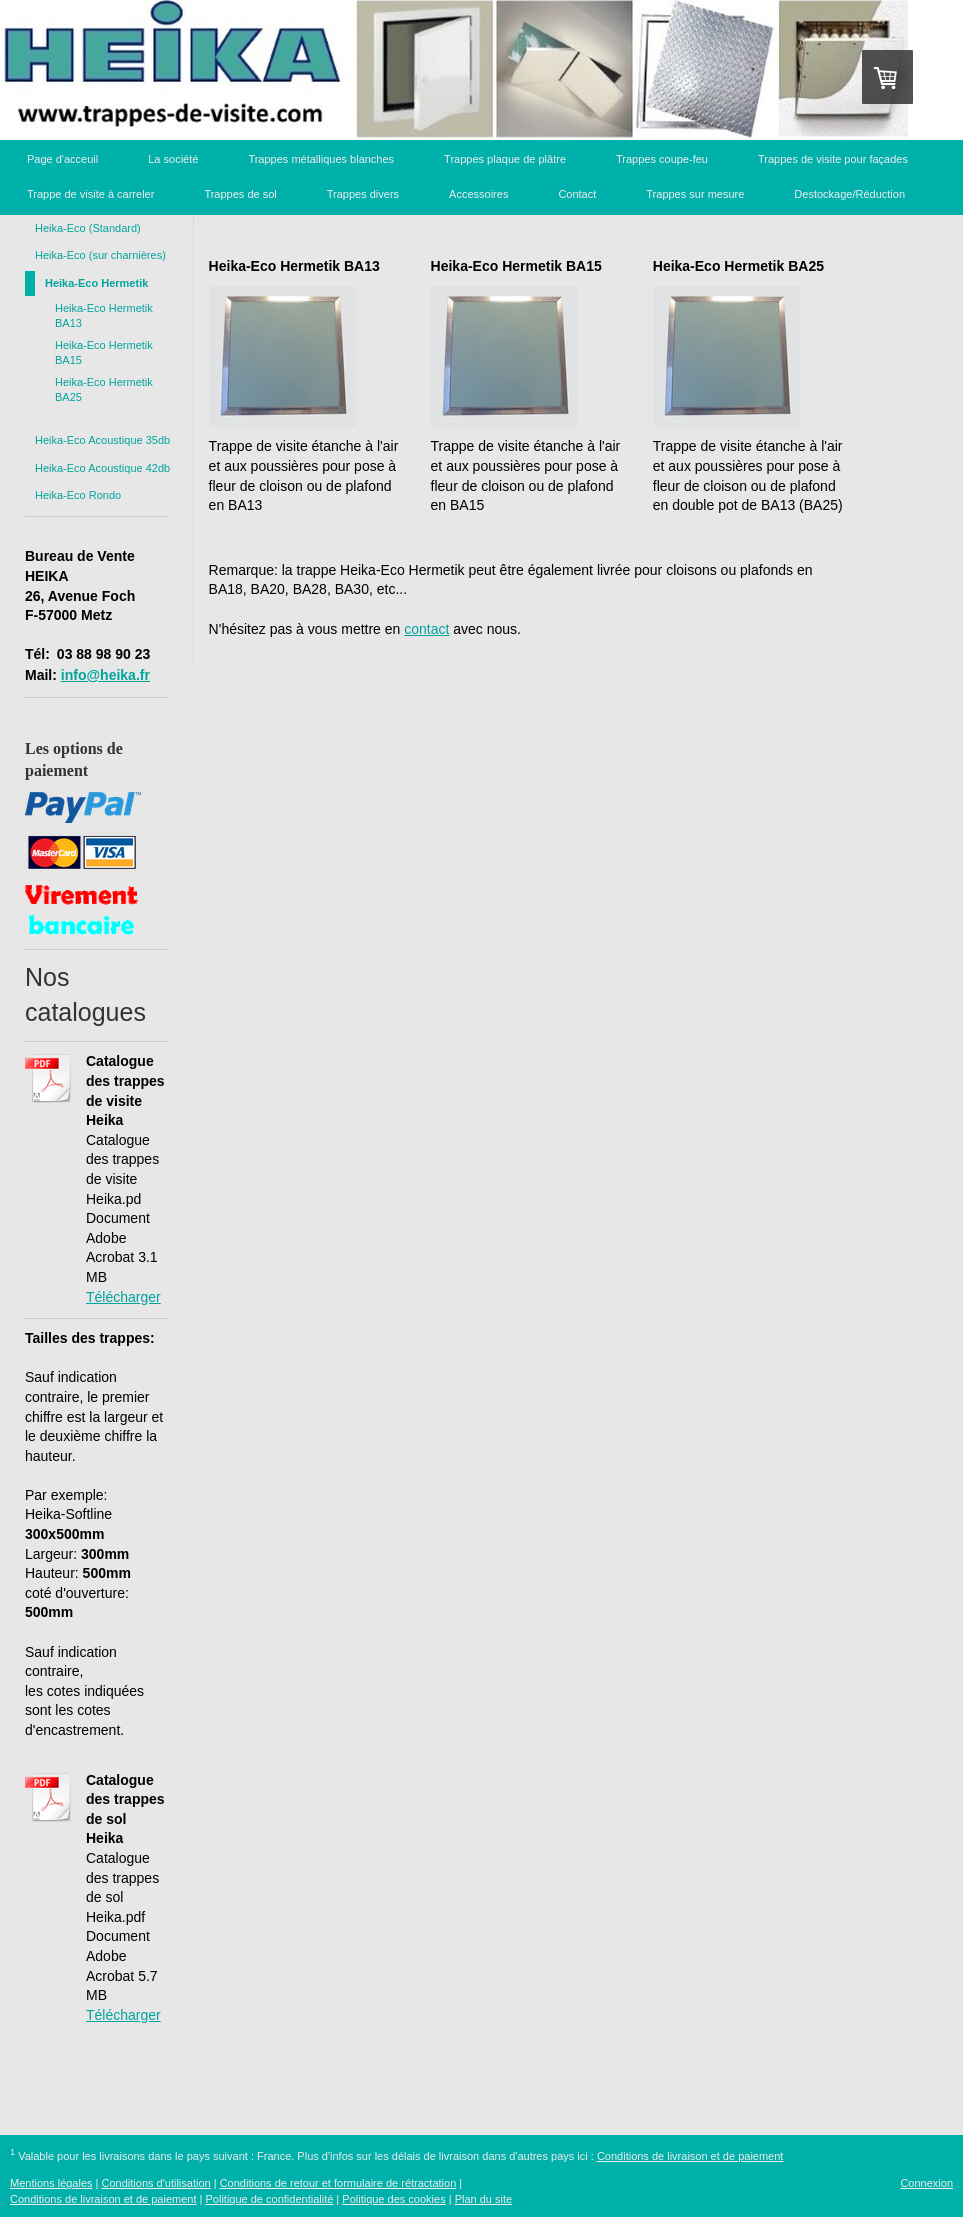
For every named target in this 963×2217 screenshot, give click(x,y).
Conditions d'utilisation (156, 2183)
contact (426, 629)
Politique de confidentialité (270, 2199)
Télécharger (123, 1297)
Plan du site (483, 2199)
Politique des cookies (393, 2199)
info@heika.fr (105, 675)
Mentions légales (51, 2183)
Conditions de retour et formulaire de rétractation (338, 2183)
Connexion (926, 2183)
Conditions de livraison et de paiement (690, 2156)
